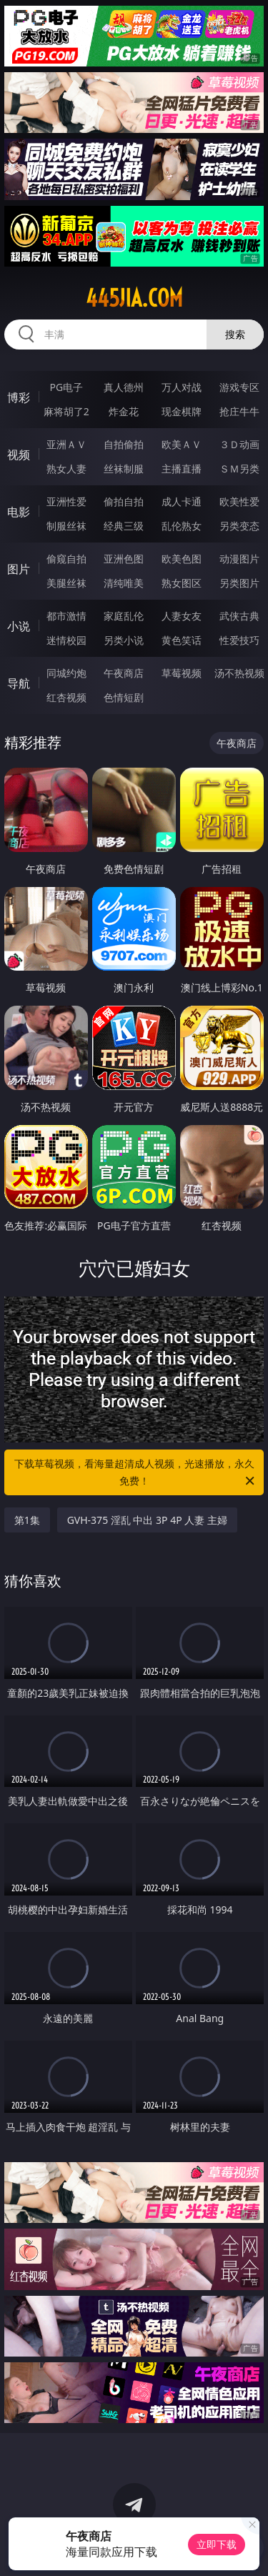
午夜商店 (124, 673)
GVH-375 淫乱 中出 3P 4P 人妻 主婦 (147, 1520)
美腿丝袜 (66, 583)
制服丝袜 (66, 525)
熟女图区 (182, 583)
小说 (18, 626)
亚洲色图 (124, 558)
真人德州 (124, 387)
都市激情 (66, 616)
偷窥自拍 (66, 558)
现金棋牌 (182, 411)
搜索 (235, 334)
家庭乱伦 (124, 616)
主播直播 (182, 468)
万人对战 (182, 387)
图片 (18, 569)
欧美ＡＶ (182, 444)
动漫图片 (239, 558)
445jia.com (134, 298)
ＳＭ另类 (239, 468)
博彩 (18, 397)
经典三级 (124, 525)
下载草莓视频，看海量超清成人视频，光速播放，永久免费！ (135, 1473)
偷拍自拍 (124, 501)
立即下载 (217, 2544)
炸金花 (124, 411)
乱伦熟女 (182, 525)
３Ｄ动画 (239, 444)
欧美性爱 (239, 501)
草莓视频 (182, 673)
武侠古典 (239, 616)
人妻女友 (182, 616)
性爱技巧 (239, 640)
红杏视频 (66, 697)
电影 (18, 512)
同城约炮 (66, 673)
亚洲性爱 (66, 501)
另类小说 (124, 640)
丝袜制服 (124, 468)
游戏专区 (239, 387)
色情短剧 (124, 697)
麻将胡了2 (66, 411)
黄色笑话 (182, 640)
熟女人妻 (66, 468)
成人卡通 (182, 501)
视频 (18, 454)
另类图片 (239, 583)
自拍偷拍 (124, 444)
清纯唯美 (124, 583)
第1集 (27, 1520)
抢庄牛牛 (239, 411)
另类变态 (239, 525)
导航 (18, 683)
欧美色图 (182, 558)
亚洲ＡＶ (66, 444)
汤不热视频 (239, 673)
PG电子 (66, 387)
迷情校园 (66, 640)
